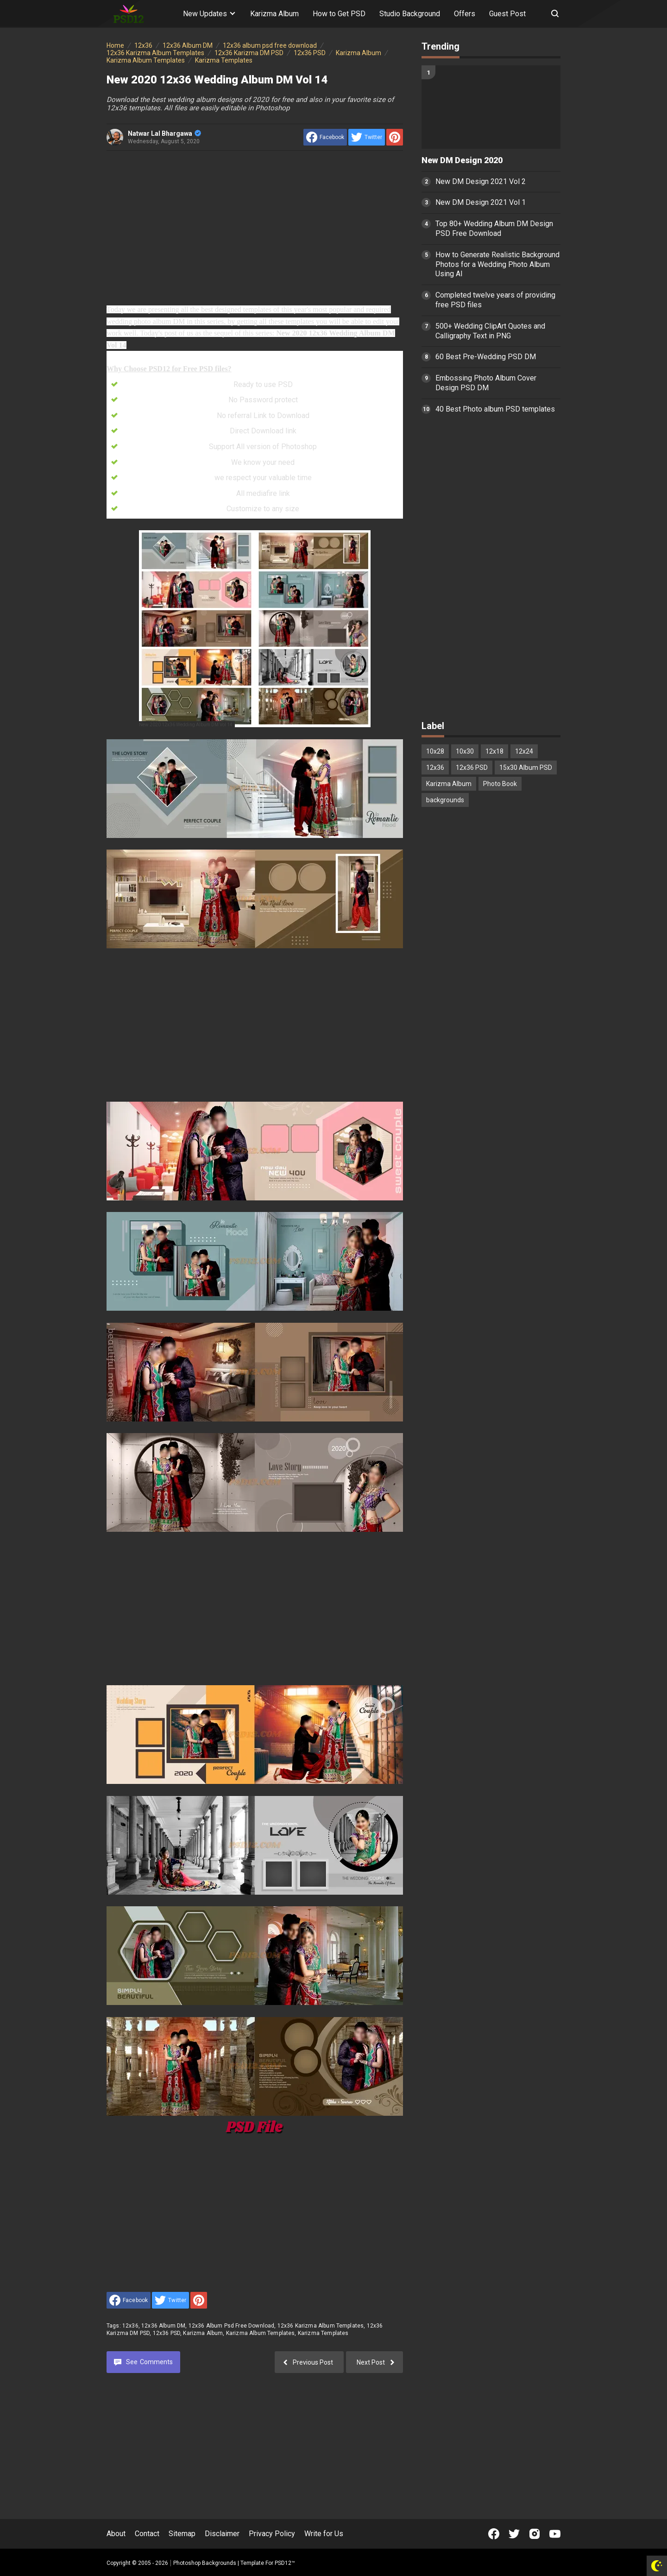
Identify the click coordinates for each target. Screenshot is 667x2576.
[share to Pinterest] (394, 137)
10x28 (435, 751)
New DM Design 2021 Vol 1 (480, 202)
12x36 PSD (166, 2333)
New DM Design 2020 (462, 160)
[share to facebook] (325, 137)
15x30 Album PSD (525, 767)
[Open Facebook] (493, 2533)
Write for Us (323, 2533)
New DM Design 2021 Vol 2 (480, 181)
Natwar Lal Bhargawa (164, 133)
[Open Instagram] (534, 2533)
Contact (147, 2533)
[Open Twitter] (514, 2533)
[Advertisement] (255, 227)
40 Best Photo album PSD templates (495, 409)
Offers (464, 13)
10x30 (465, 751)
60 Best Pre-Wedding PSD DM (485, 356)
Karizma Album (274, 13)
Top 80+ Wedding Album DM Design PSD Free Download (494, 228)
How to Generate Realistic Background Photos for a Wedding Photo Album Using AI (497, 264)
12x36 (130, 2325)
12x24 (524, 751)
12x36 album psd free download (232, 2325)
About (116, 2533)
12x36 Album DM (163, 2325)
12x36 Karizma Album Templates (320, 2325)
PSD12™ (285, 2563)
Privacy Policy (272, 2533)
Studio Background (409, 13)
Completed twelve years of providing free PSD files (495, 300)
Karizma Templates (323, 2333)
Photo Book (500, 783)
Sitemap (182, 2533)
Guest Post (507, 13)
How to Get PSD (339, 13)
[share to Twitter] (366, 137)
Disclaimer (222, 2533)
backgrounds (445, 800)
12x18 (494, 751)
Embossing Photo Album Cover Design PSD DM (485, 383)
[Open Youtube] (554, 2533)
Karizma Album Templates (260, 2333)
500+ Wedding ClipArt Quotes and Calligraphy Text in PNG (490, 331)
